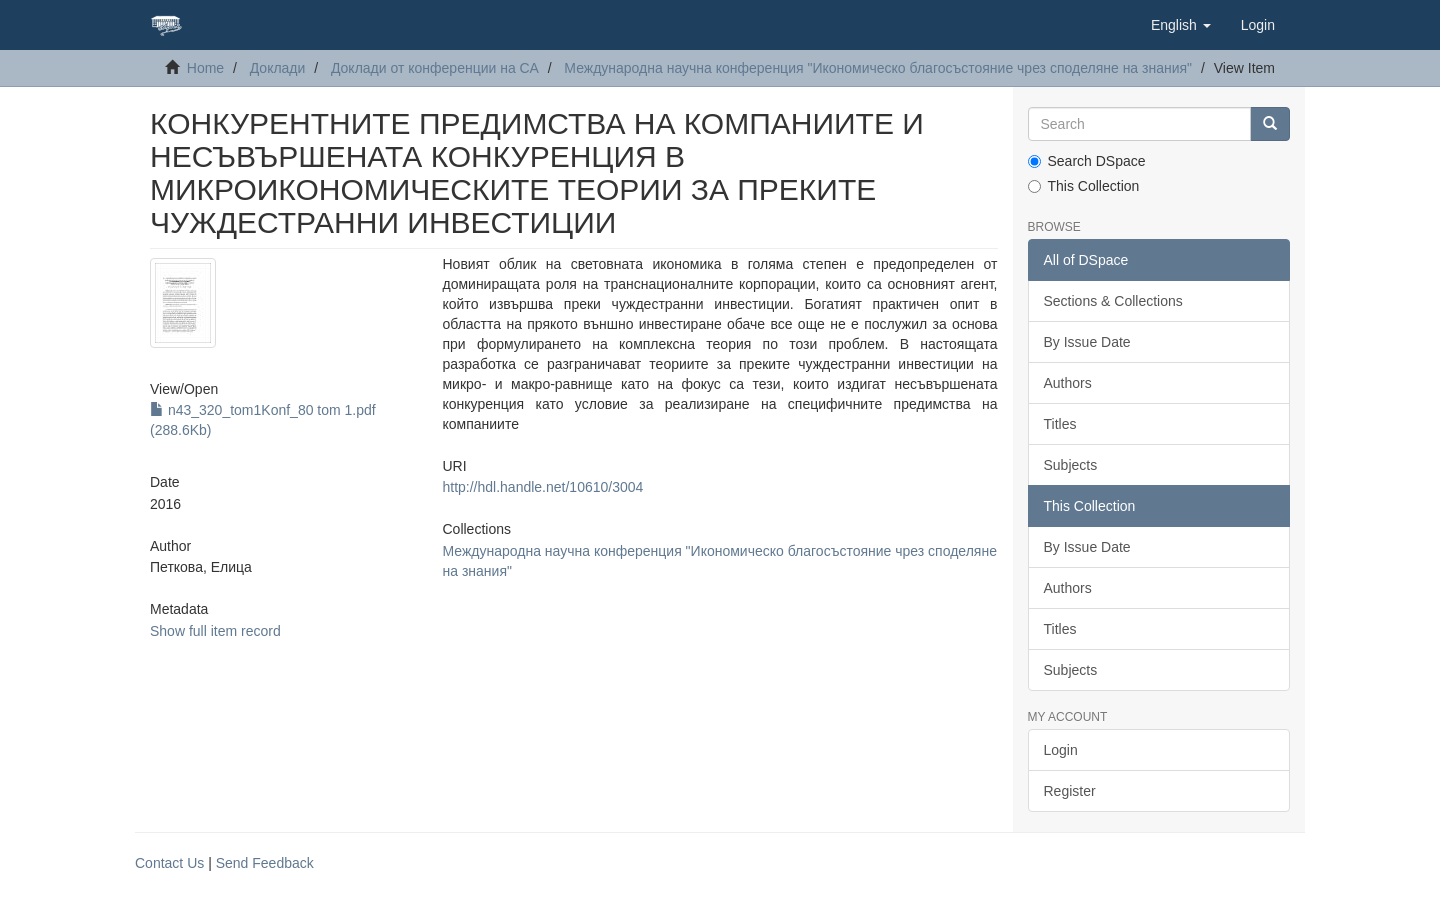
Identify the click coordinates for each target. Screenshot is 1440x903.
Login (1061, 750)
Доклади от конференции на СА (435, 68)
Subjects (1071, 465)
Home (205, 68)
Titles (1060, 424)
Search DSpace (1087, 161)
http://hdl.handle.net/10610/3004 (542, 487)
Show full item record (215, 631)
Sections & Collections (1113, 301)
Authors (1068, 383)
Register (1070, 791)
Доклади (278, 68)
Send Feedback (265, 863)
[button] (1181, 25)
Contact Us (169, 863)
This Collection (1084, 186)
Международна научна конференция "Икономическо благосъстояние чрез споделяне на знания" (878, 68)
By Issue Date (1087, 342)
